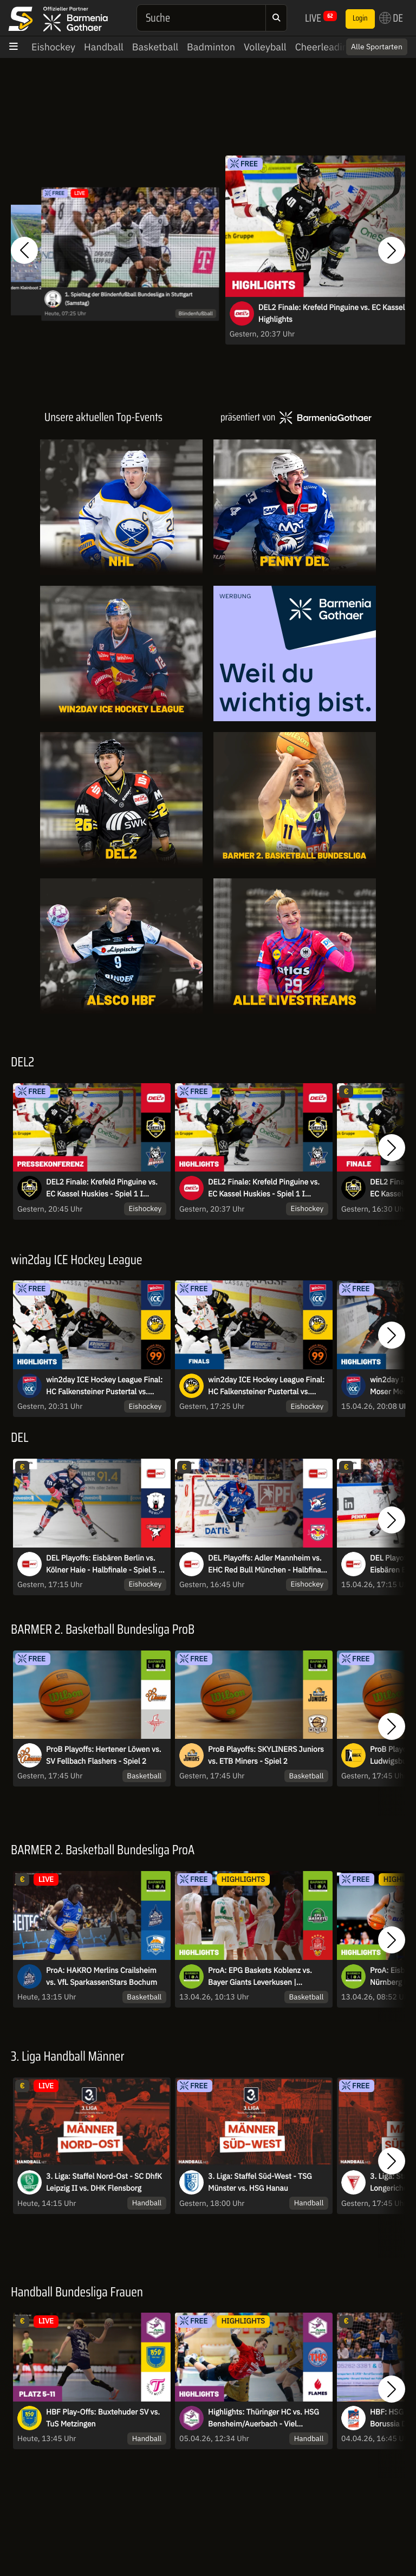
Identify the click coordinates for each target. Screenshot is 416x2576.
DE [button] (391, 18)
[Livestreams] (294, 946)
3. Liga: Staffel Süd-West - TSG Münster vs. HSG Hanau (260, 2182)
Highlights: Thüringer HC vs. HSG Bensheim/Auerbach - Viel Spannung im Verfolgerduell (263, 2418)
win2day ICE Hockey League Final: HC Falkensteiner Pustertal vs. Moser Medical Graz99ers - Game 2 (268, 1386)
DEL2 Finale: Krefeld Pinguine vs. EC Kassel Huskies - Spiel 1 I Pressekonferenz (102, 1188)
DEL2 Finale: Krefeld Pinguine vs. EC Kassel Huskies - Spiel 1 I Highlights (264, 1188)
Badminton (211, 47)
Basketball (155, 47)
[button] (24, 250)
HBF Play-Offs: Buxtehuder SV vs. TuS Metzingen (103, 2418)
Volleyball (265, 47)
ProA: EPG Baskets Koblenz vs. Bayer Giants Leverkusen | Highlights (260, 1976)
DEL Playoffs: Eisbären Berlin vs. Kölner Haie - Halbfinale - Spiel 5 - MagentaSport (103, 1564)
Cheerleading (324, 47)
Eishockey (53, 47)
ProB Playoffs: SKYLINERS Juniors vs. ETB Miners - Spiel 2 (266, 1755)
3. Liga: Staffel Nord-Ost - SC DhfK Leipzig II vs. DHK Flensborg (104, 2182)
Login (360, 18)
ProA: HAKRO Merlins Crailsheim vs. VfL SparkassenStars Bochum (101, 1976)
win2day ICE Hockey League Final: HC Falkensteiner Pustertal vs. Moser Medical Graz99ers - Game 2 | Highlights (106, 1386)
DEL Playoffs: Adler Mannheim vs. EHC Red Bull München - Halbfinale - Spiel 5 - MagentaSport (267, 1564)
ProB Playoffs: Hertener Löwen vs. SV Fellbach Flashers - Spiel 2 (103, 1755)
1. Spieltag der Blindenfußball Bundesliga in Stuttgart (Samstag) (128, 298)
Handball (103, 47)
